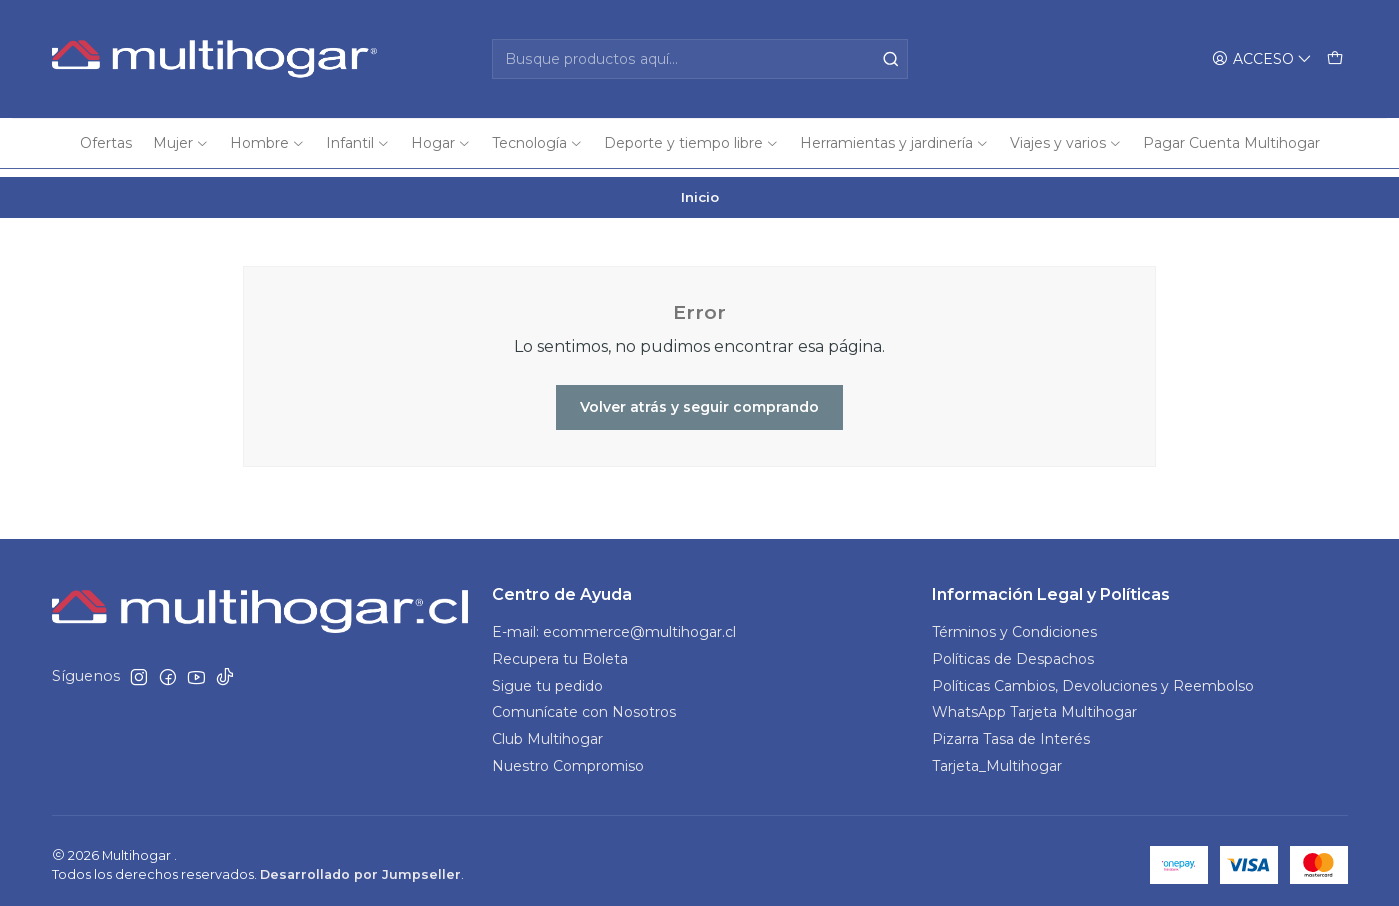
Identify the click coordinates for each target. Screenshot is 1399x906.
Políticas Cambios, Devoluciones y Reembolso (1093, 678)
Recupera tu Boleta (560, 651)
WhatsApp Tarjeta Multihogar (1034, 705)
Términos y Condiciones (1014, 624)
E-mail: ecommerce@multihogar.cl (614, 624)
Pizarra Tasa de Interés (1011, 732)
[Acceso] (1262, 59)
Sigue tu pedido (547, 678)
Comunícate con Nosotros (584, 705)
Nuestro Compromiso (568, 759)
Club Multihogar (547, 732)
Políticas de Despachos (1013, 651)
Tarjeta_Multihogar (997, 759)
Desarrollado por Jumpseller (360, 866)
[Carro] (1335, 59)
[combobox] (700, 59)
